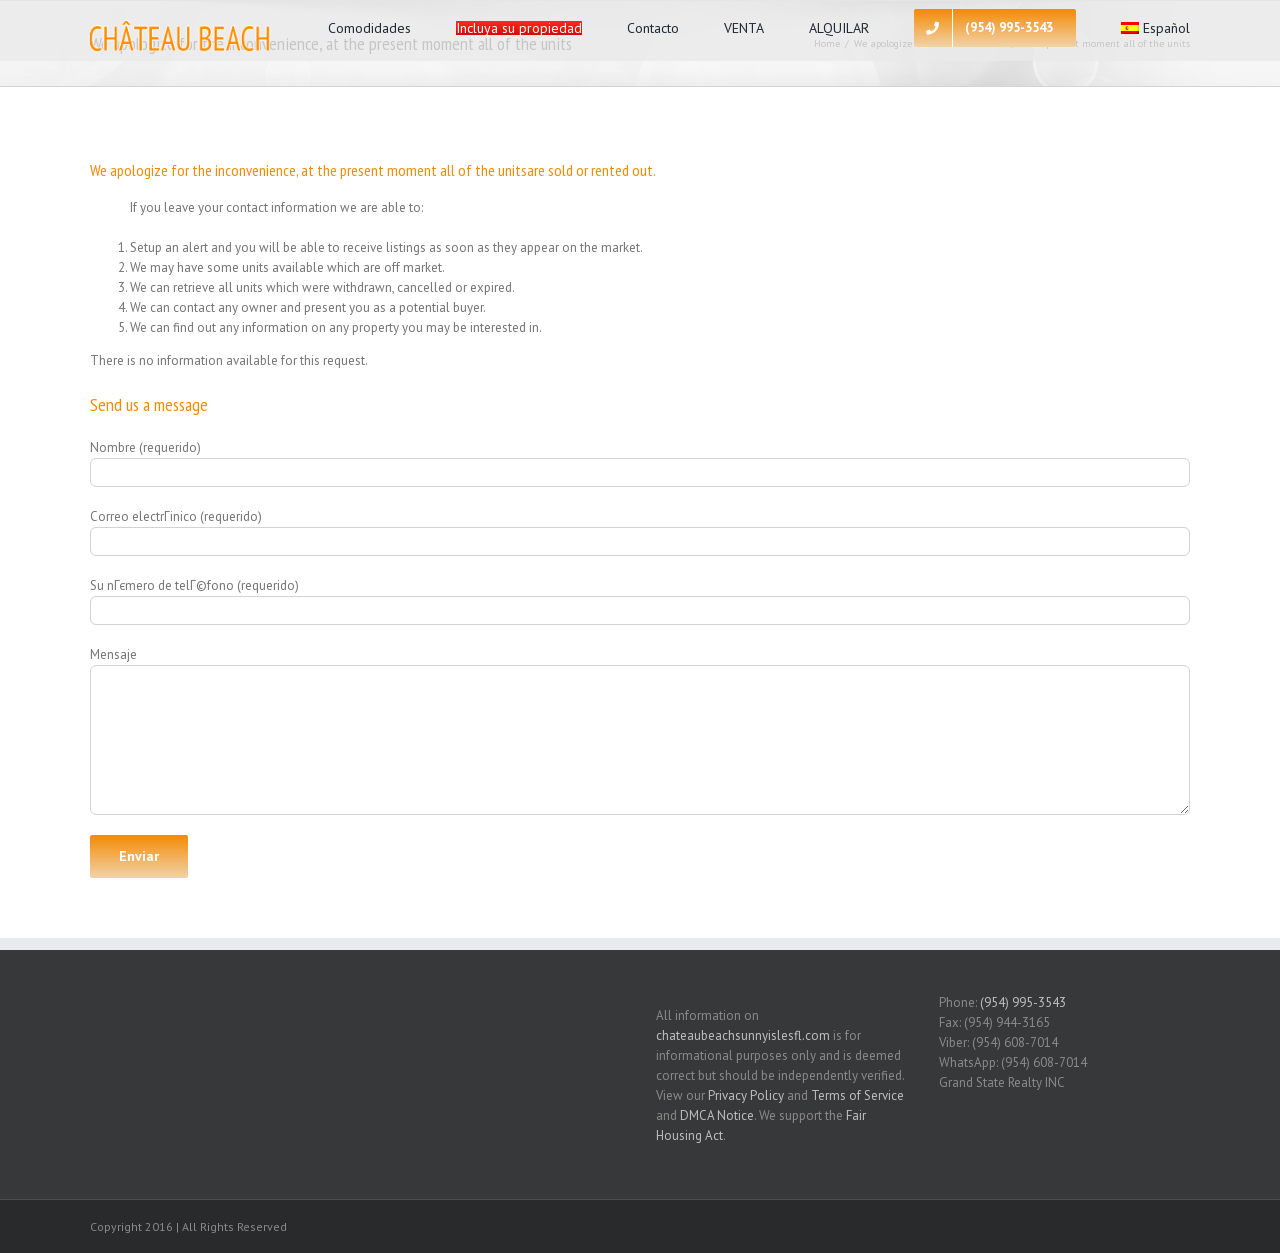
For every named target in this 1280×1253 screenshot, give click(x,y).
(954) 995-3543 (1023, 1002)
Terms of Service (857, 1095)
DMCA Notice (717, 1115)
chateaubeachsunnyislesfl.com (743, 1035)
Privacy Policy (746, 1095)
